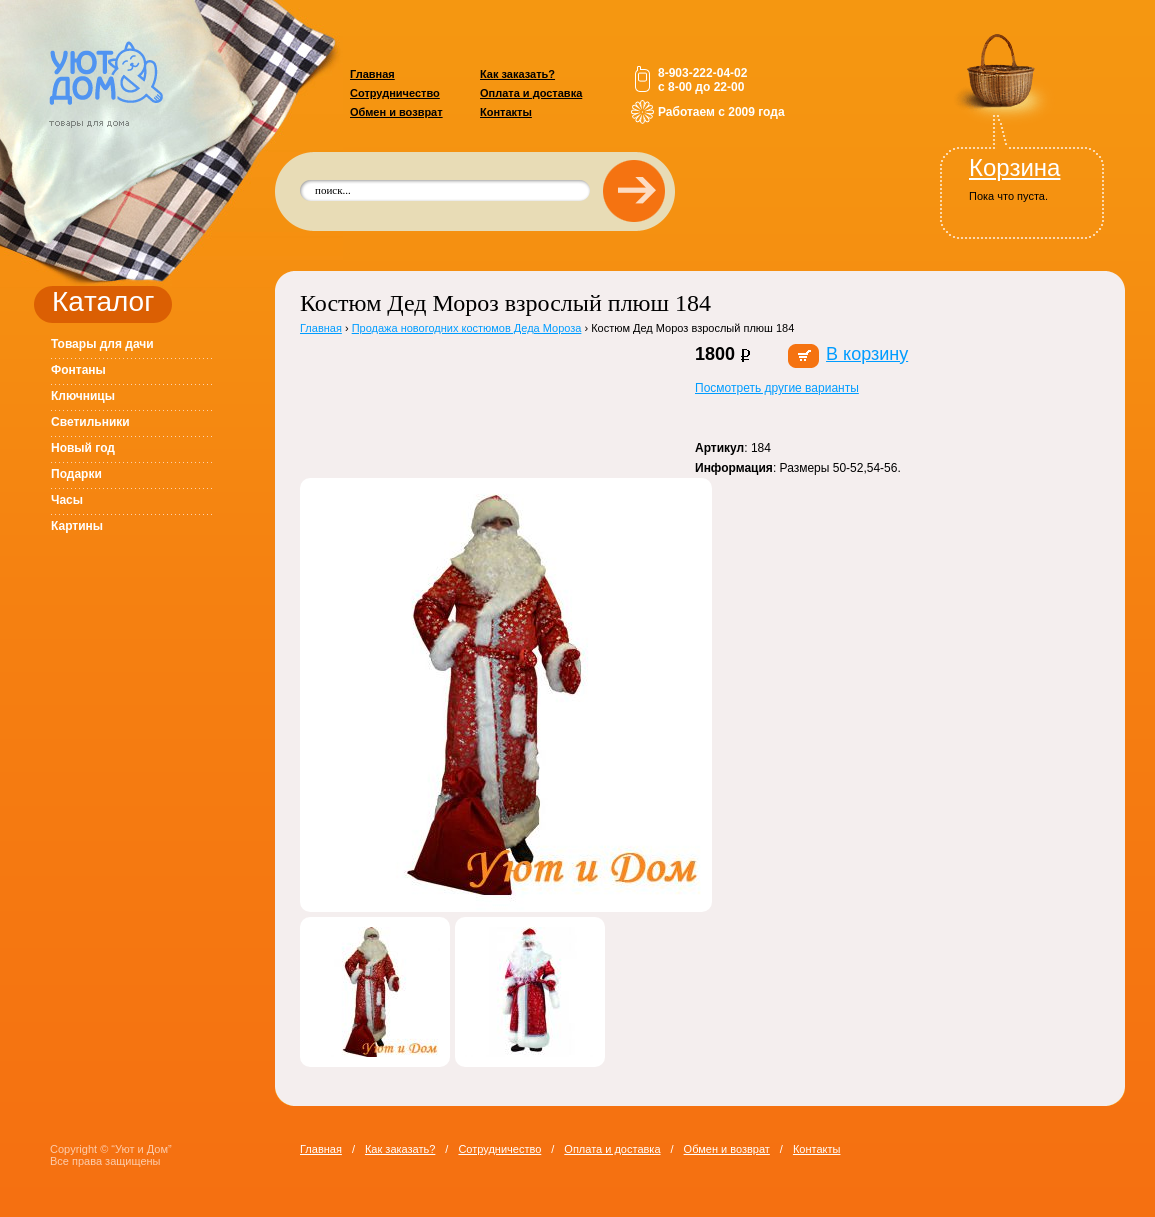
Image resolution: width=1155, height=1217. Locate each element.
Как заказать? (517, 74)
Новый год (83, 448)
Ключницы (83, 396)
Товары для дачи (102, 344)
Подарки (76, 474)
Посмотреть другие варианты (777, 388)
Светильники (90, 422)
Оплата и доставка (531, 93)
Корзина (1014, 167)
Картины (77, 526)
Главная (372, 74)
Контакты (506, 112)
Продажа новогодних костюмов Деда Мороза (467, 328)
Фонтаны (78, 370)
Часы (67, 500)
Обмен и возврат (396, 112)
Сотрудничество (395, 93)
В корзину (867, 354)
